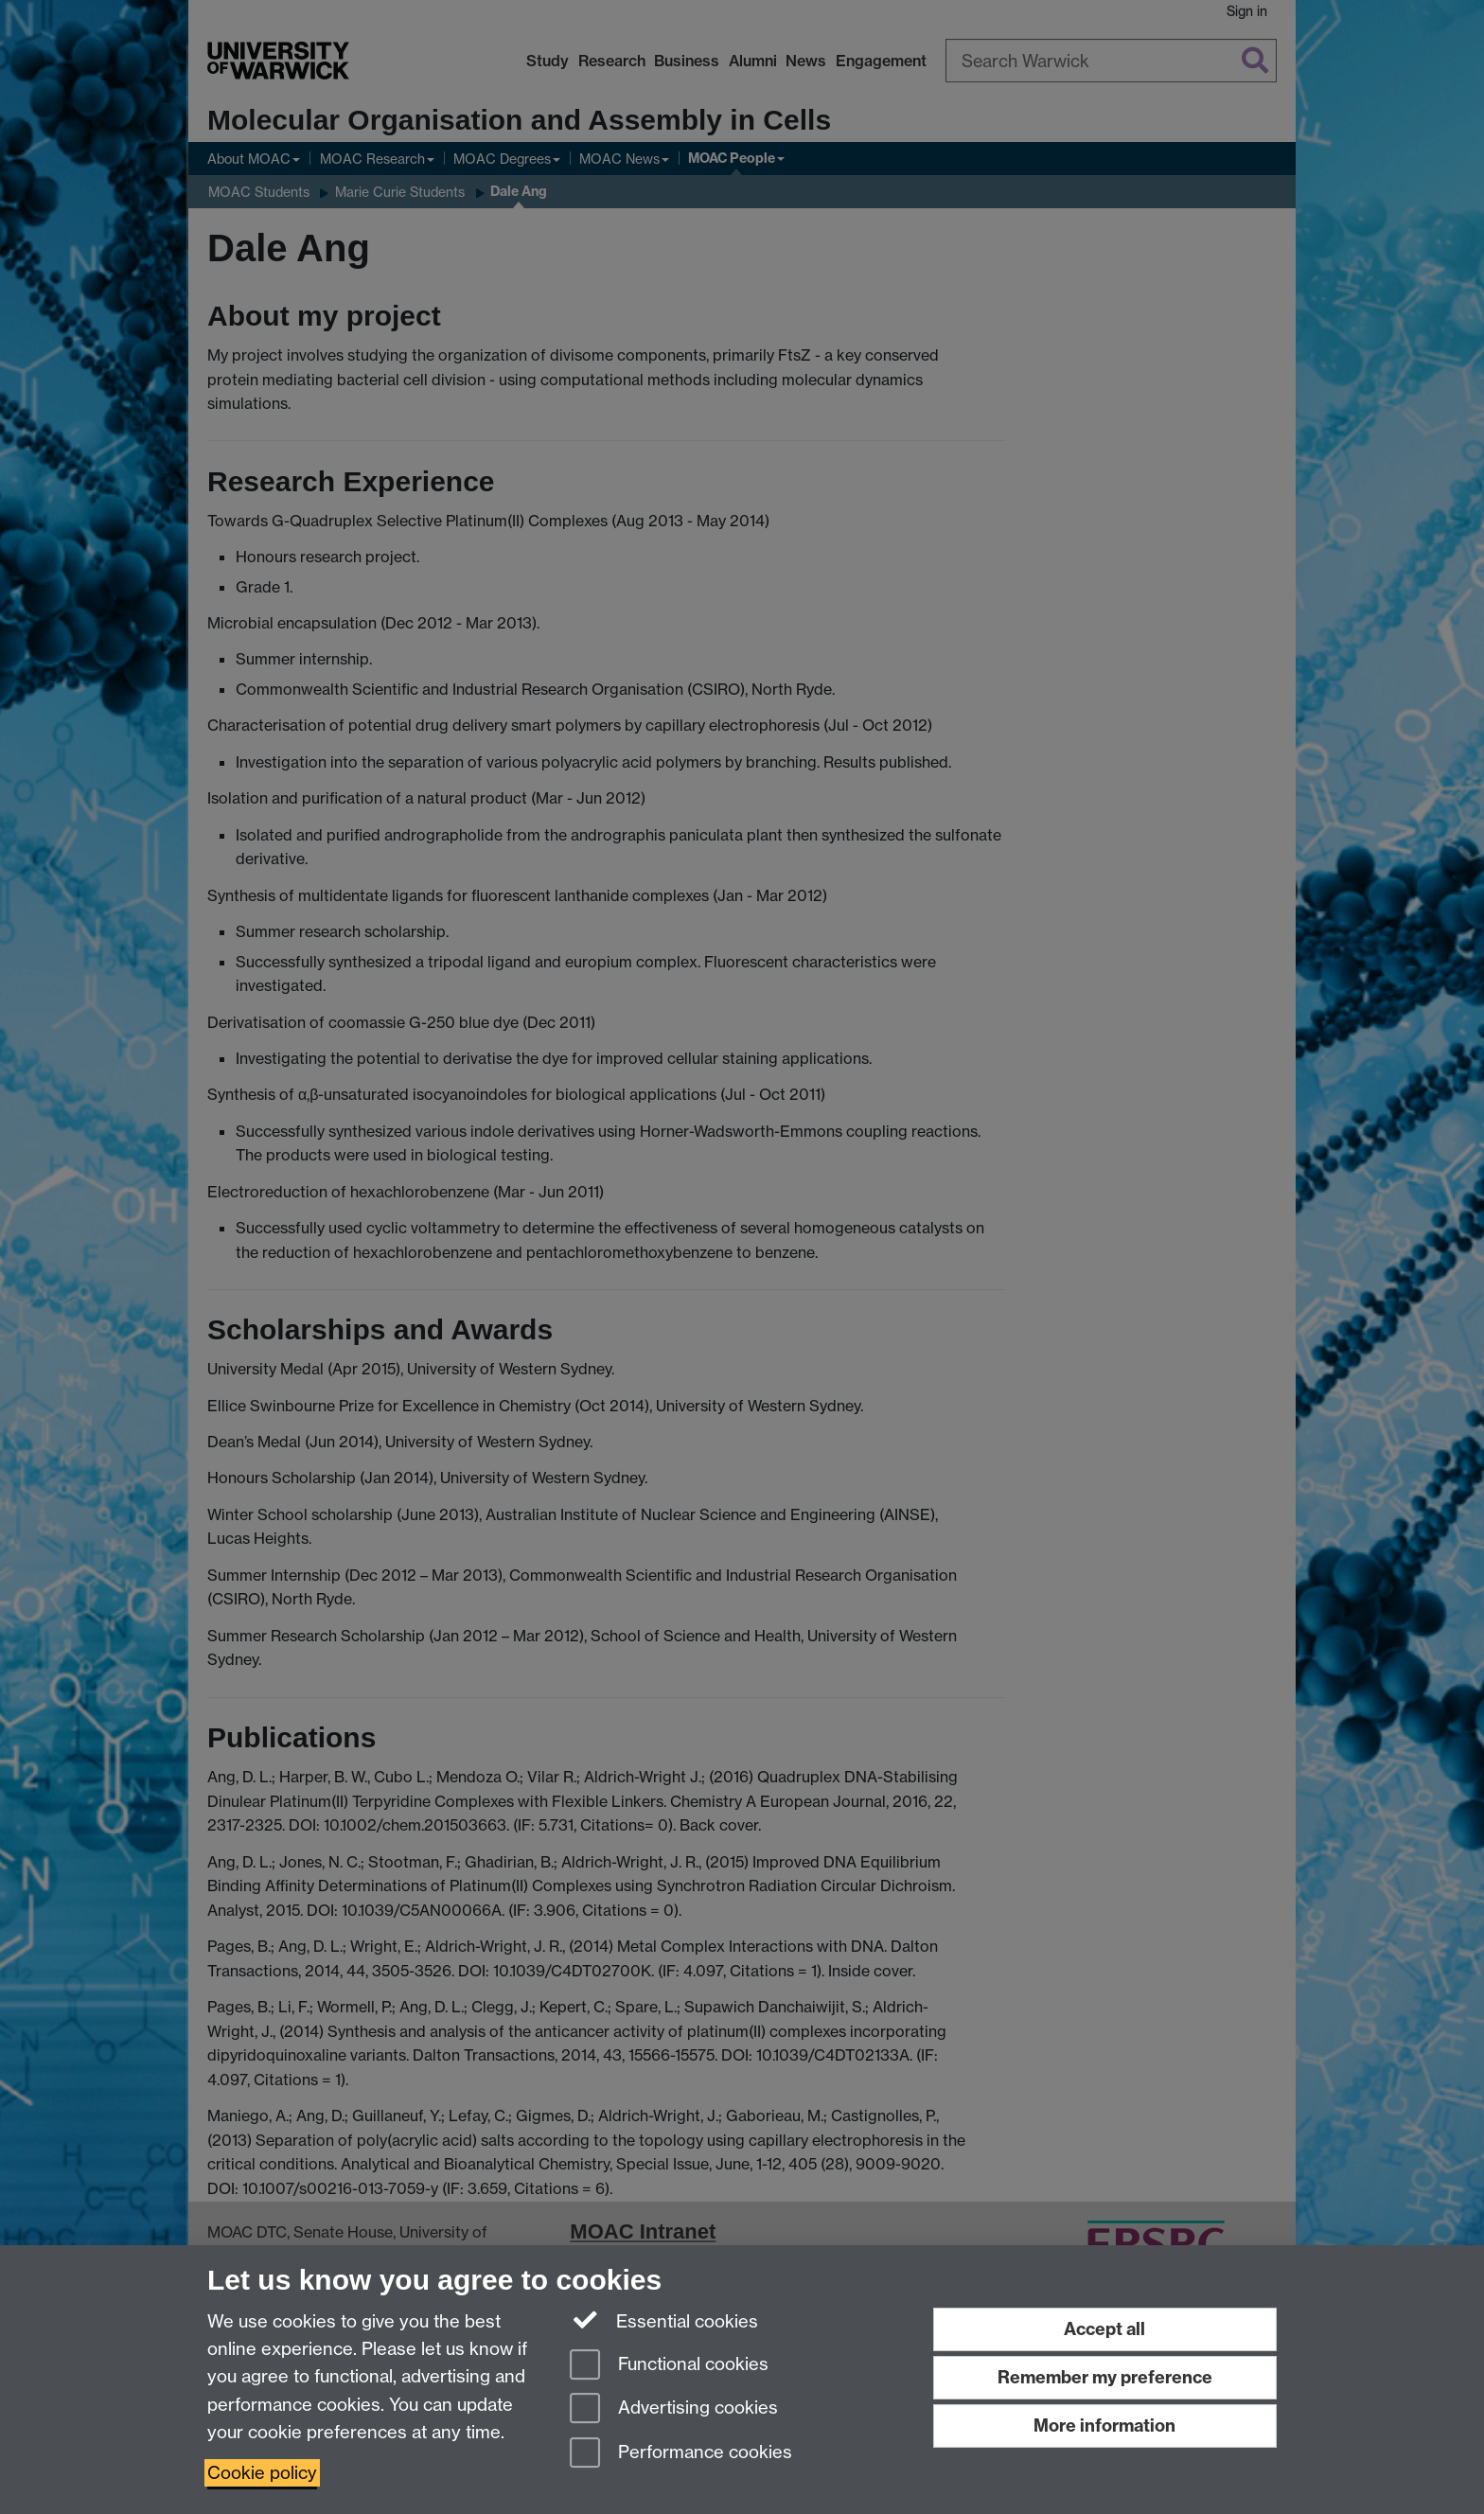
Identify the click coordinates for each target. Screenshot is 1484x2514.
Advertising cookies (674, 2409)
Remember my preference (1105, 2377)
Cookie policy (262, 2473)
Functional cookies (669, 2365)
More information (1104, 2425)
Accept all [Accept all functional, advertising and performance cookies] (1104, 2329)
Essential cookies (664, 2320)
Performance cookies (681, 2453)
